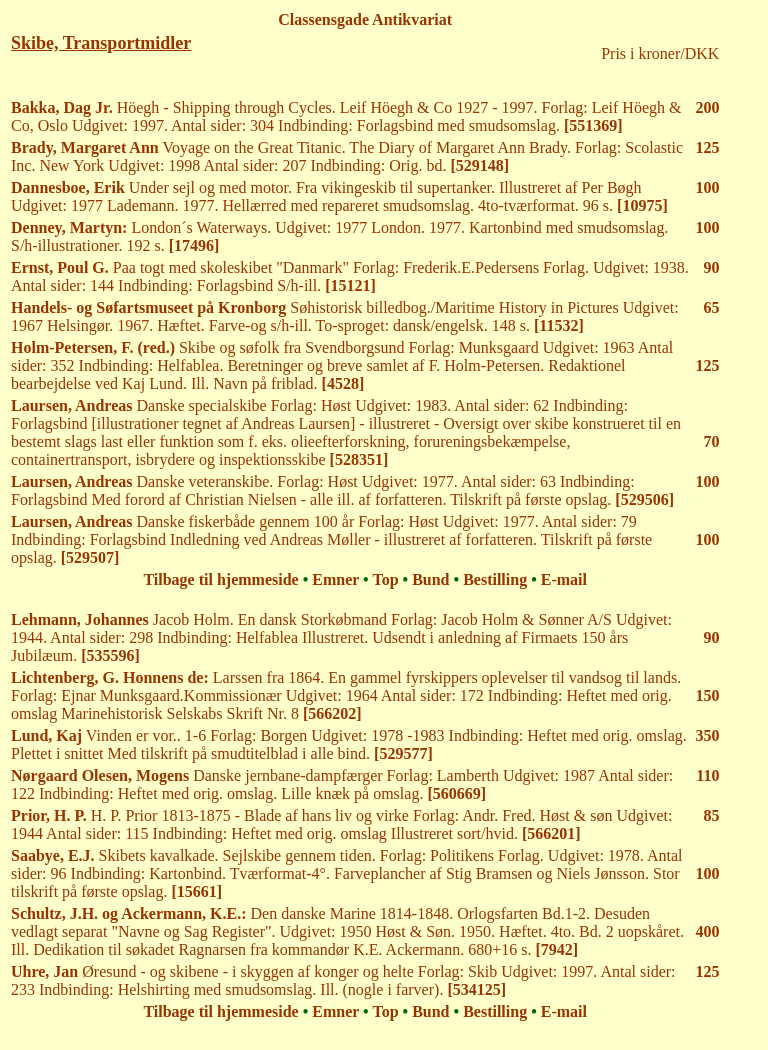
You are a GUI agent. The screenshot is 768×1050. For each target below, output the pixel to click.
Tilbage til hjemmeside (220, 579)
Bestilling (495, 579)
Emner (335, 579)
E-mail (564, 579)
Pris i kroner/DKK (660, 53)
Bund (430, 579)
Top (385, 579)
